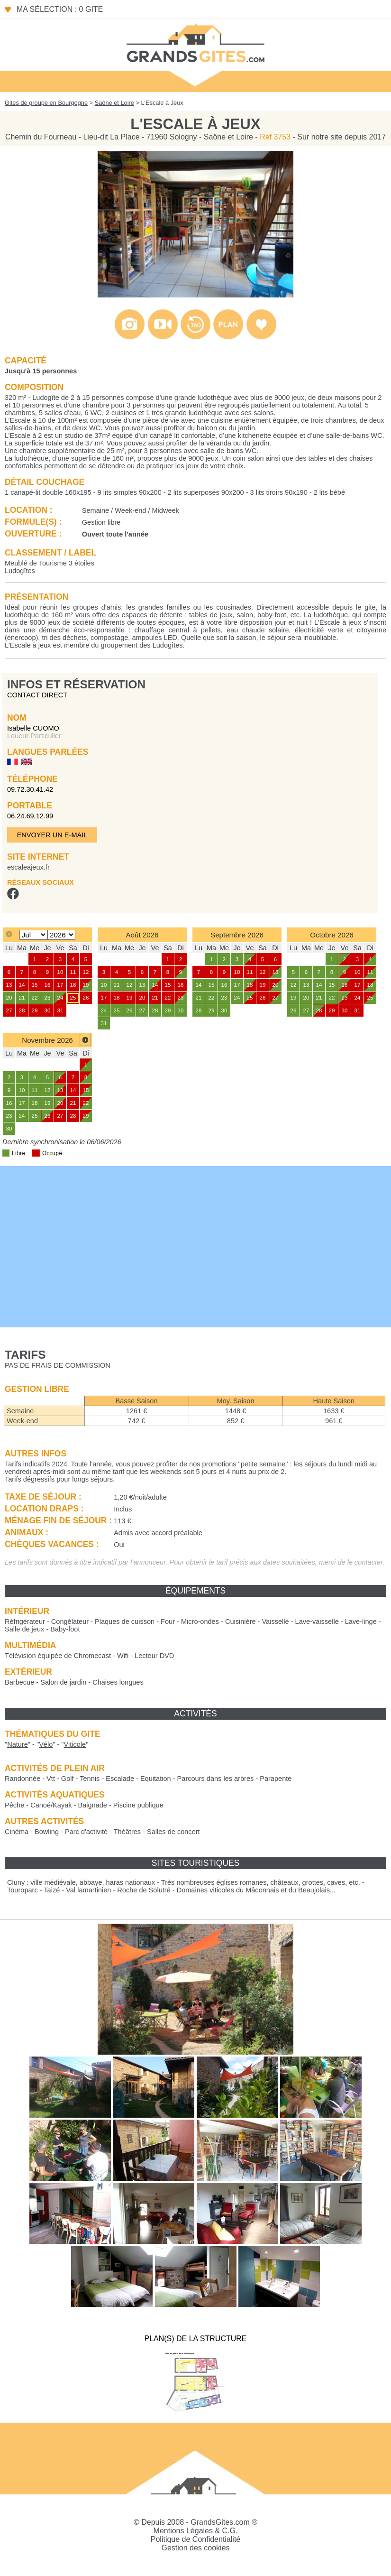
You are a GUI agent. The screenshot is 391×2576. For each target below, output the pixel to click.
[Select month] (33, 935)
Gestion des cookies (195, 2548)
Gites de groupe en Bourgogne (46, 102)
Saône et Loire (114, 102)
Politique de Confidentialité (195, 2539)
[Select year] (61, 935)
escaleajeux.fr (28, 867)
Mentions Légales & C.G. (196, 2531)
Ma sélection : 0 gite (60, 9)
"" (17, 1744)
